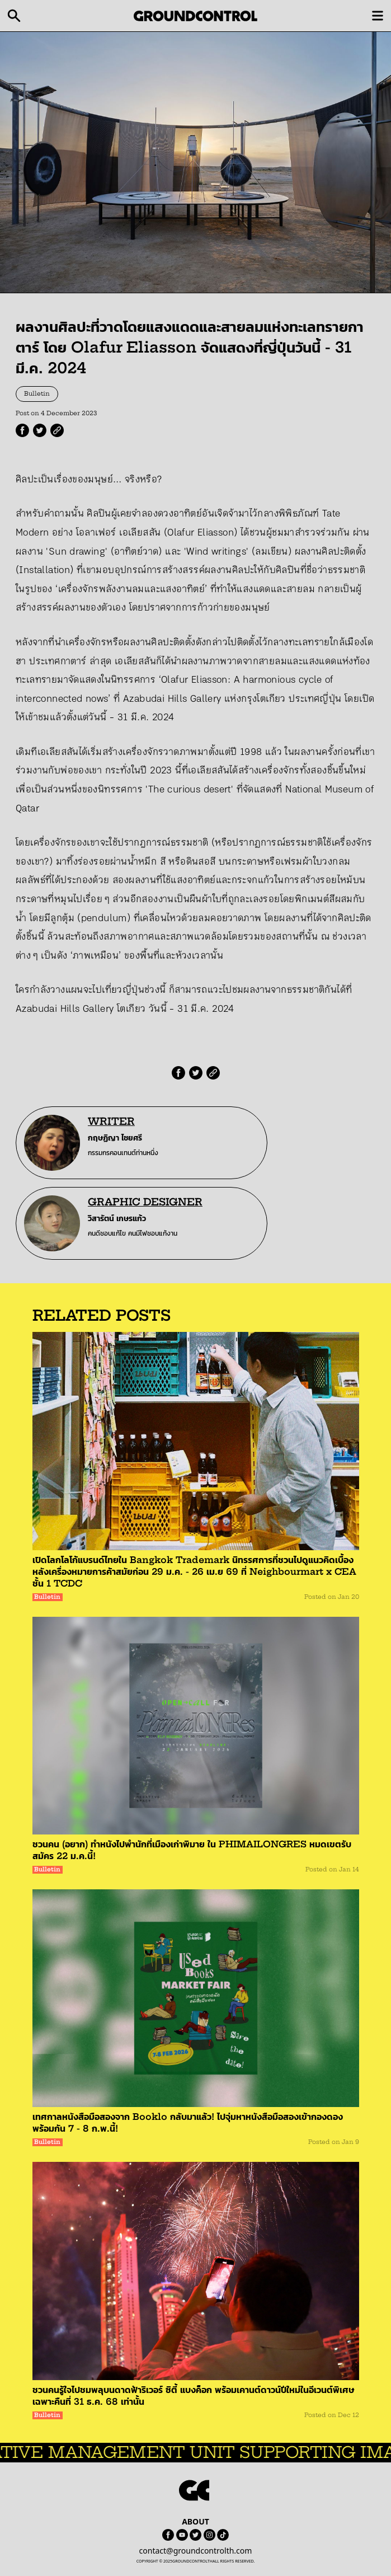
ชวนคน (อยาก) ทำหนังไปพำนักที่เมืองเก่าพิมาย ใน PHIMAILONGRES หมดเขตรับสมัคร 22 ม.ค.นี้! (191, 1849)
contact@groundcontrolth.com (195, 2550)
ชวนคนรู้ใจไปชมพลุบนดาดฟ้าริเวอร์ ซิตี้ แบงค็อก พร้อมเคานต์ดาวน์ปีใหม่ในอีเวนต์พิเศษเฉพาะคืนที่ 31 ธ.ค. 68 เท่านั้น (193, 2395)
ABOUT (195, 2521)
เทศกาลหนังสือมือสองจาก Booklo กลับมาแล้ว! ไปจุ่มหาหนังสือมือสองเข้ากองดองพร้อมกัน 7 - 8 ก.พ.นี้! (187, 2122)
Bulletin (37, 393)
